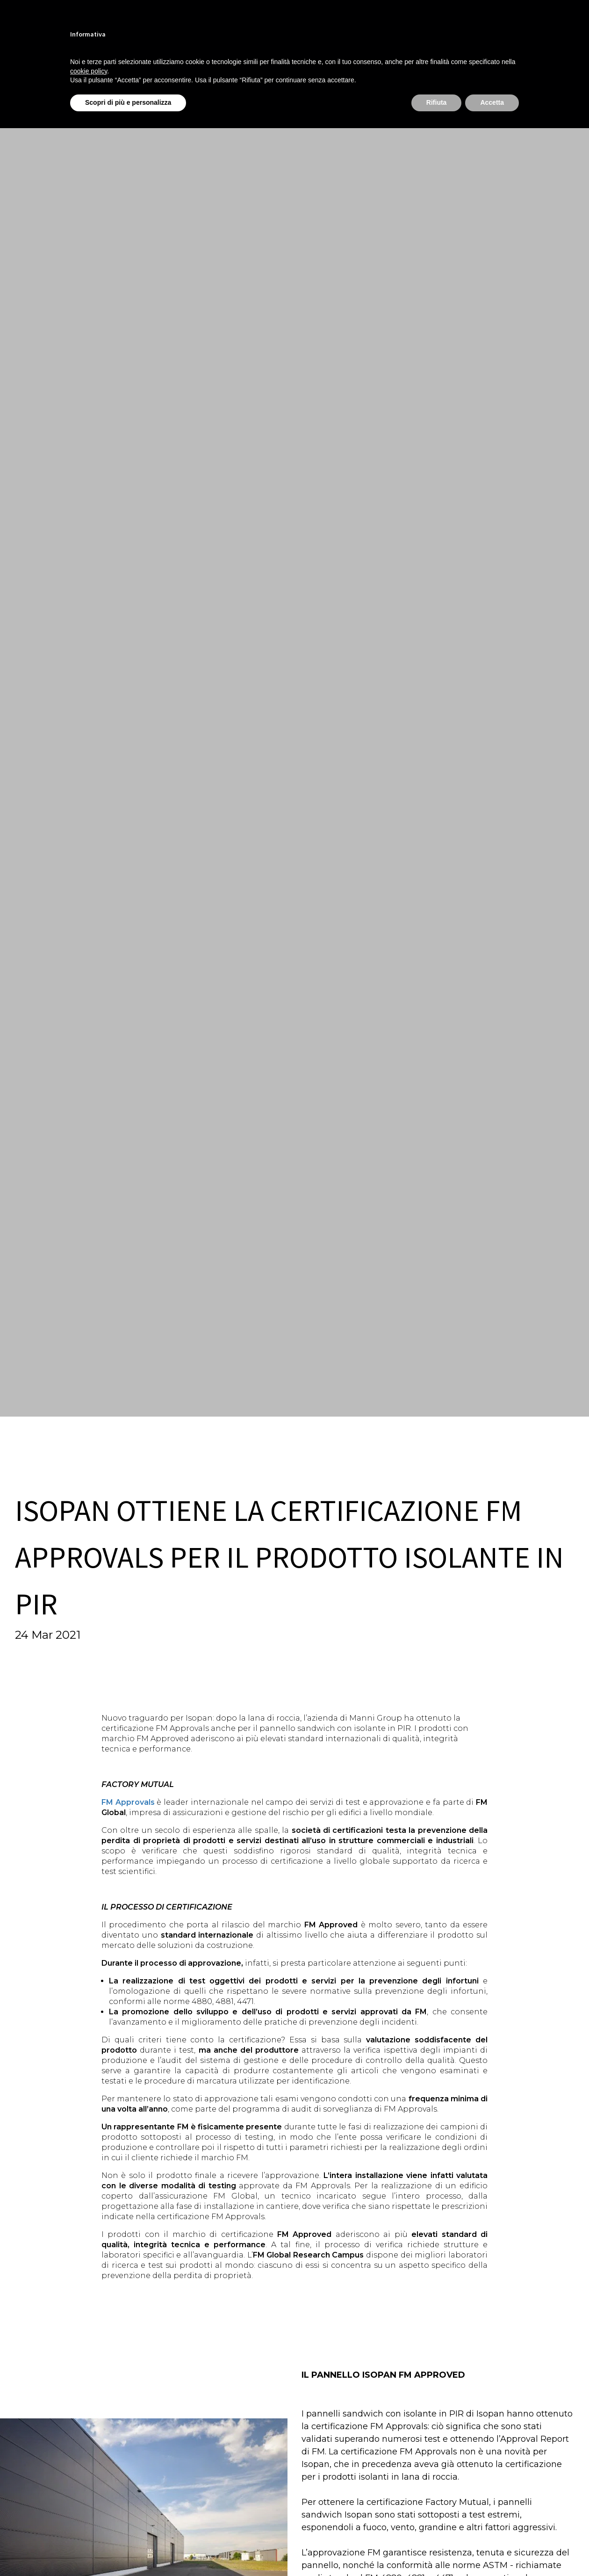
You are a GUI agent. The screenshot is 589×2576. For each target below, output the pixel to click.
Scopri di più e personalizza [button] (128, 102)
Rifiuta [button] (436, 102)
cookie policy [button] (88, 71)
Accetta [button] (492, 102)
